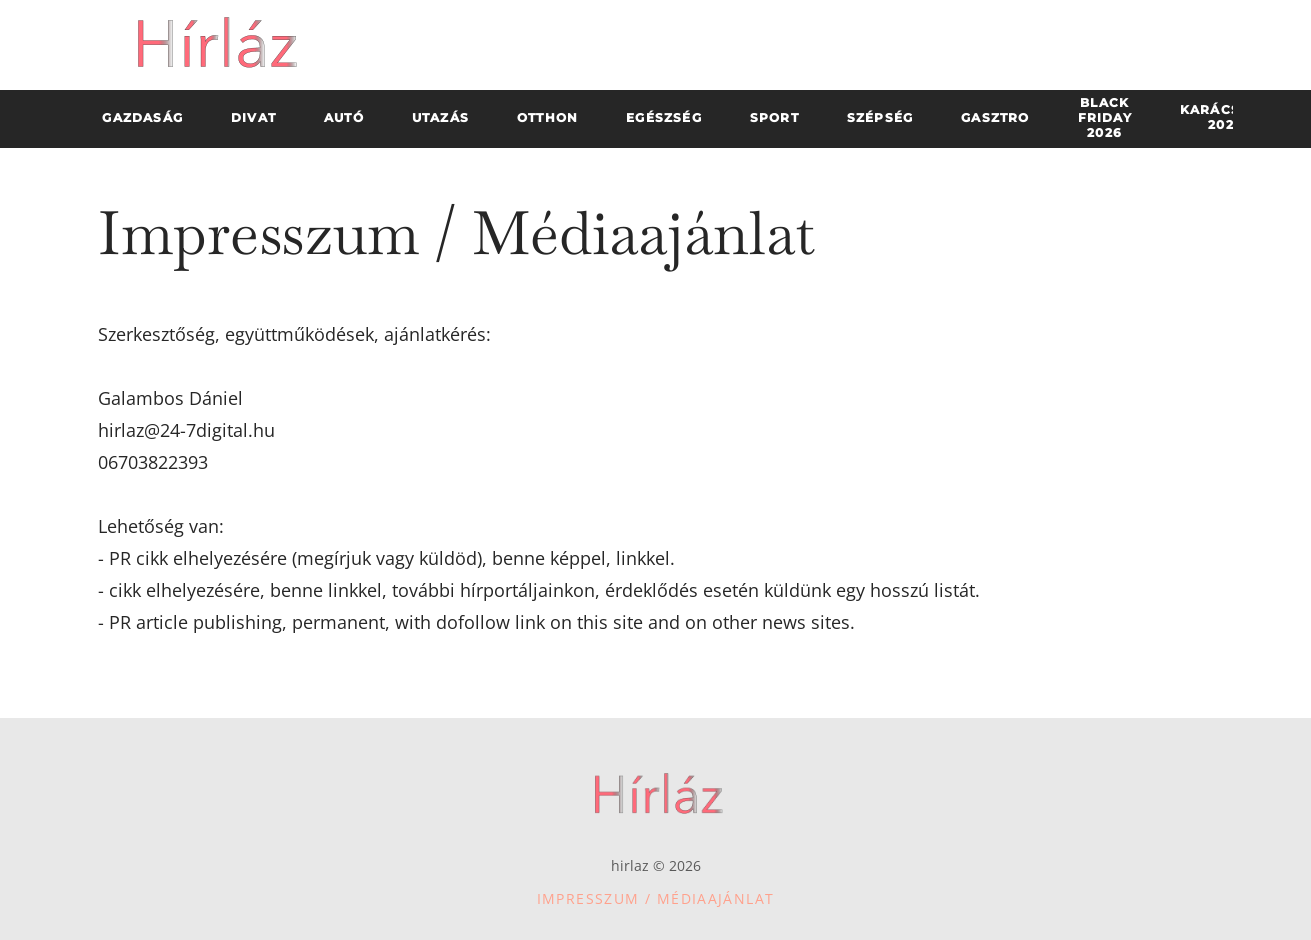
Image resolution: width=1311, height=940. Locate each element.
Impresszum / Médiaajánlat (656, 898)
